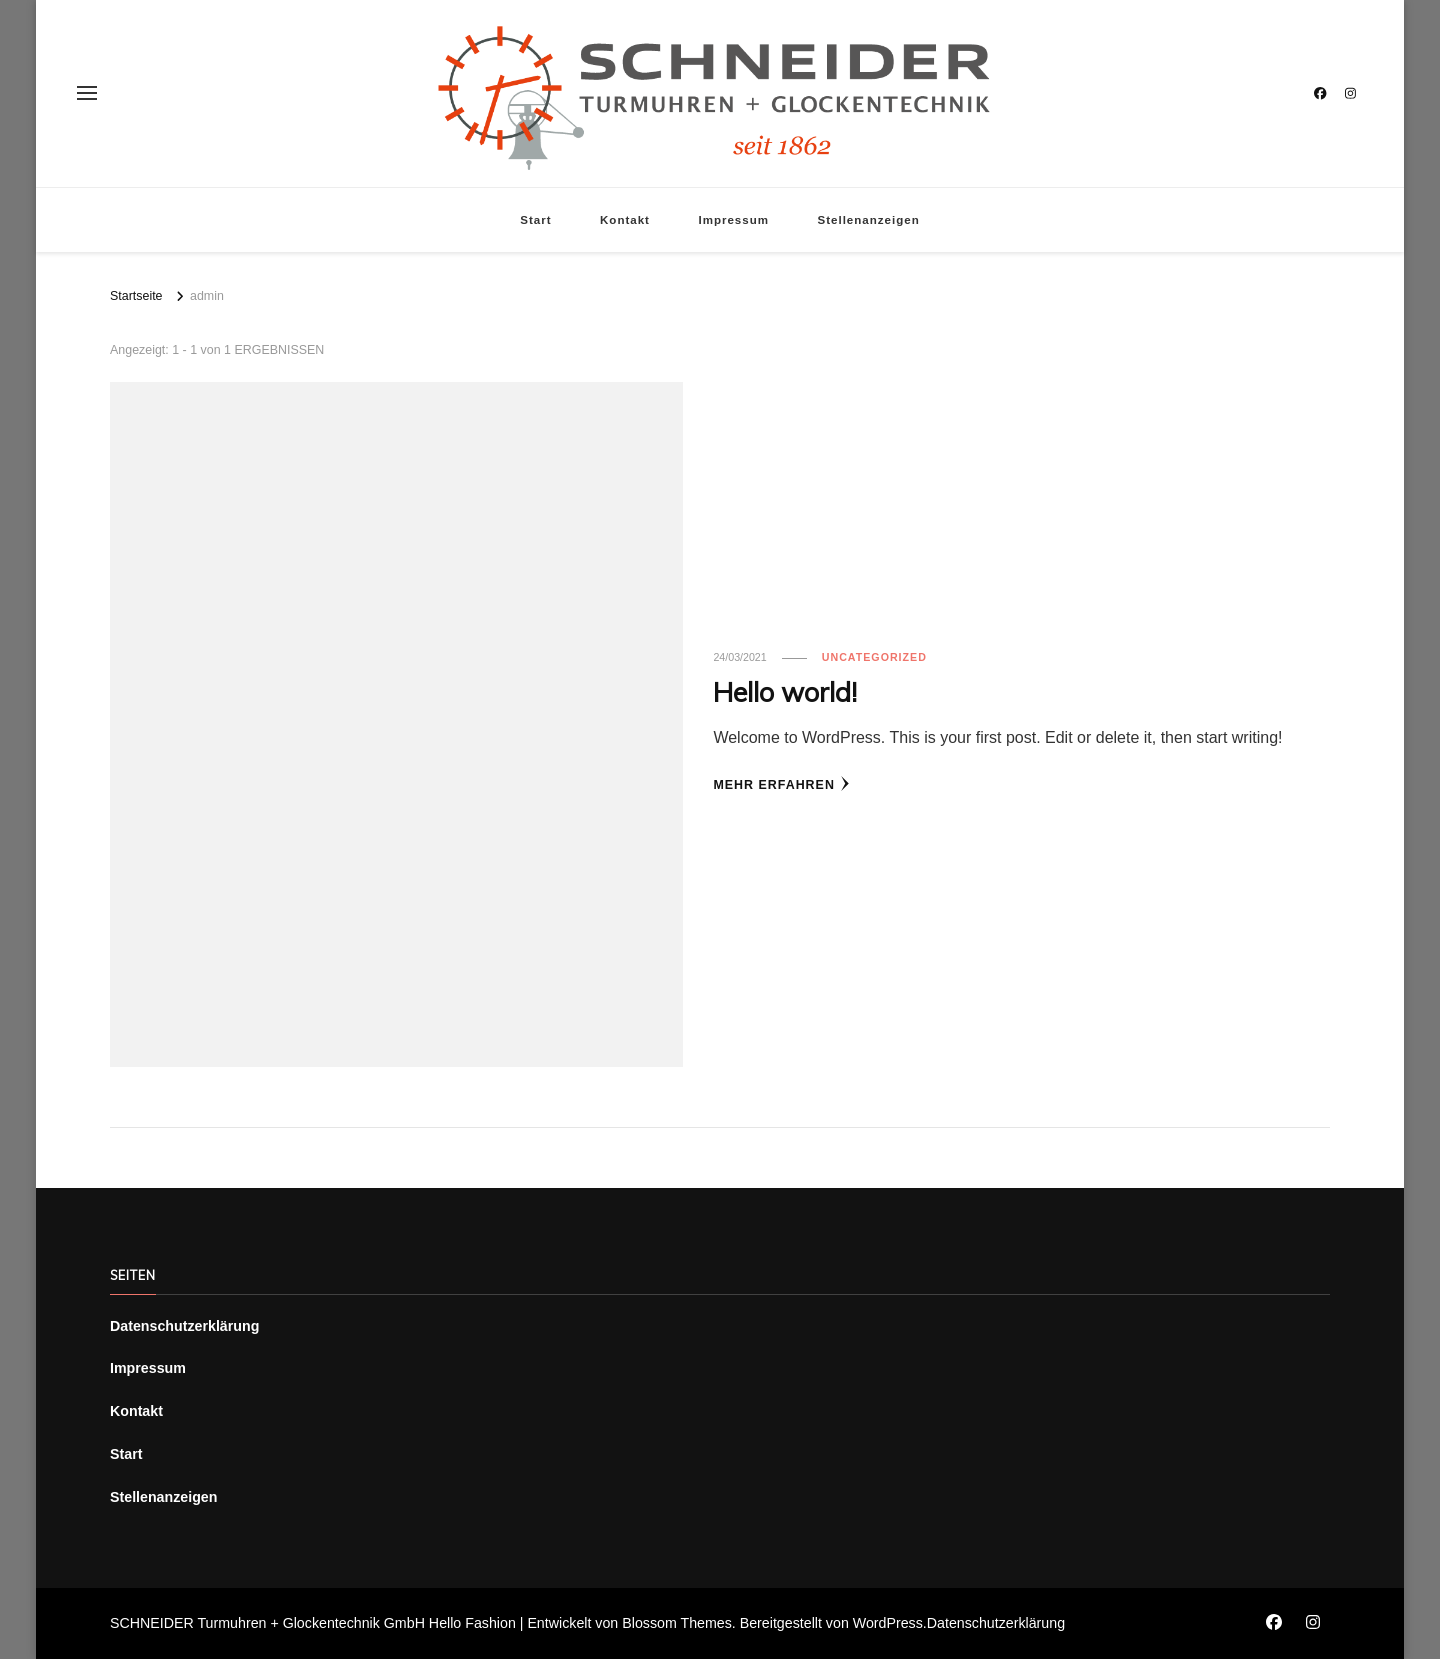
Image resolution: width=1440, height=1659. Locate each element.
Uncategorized (874, 657)
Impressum (733, 220)
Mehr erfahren (781, 784)
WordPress (888, 1623)
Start (535, 220)
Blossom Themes (677, 1623)
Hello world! (785, 692)
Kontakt (625, 220)
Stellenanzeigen (868, 220)
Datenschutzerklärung (184, 1326)
